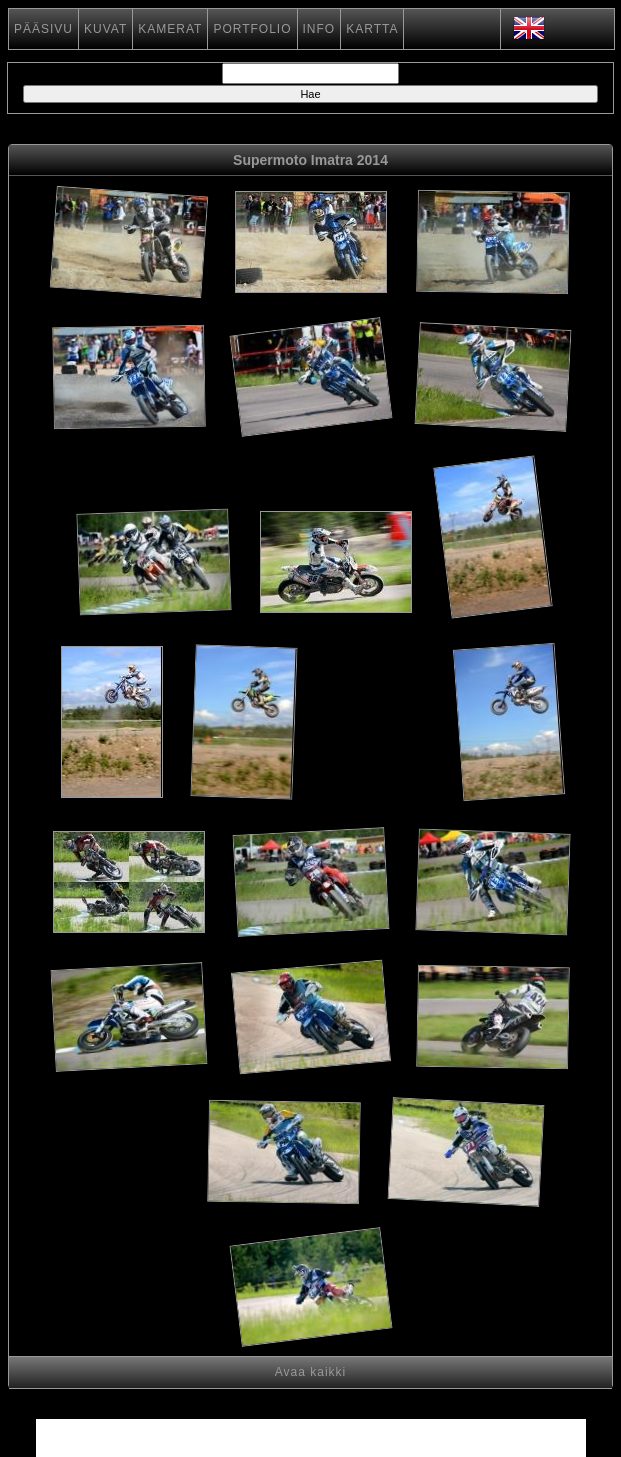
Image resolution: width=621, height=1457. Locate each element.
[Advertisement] (376, 750)
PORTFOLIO (252, 29)
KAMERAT (170, 29)
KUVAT (105, 29)
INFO (319, 29)
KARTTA (372, 29)
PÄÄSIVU (43, 29)
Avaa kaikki (310, 1372)
